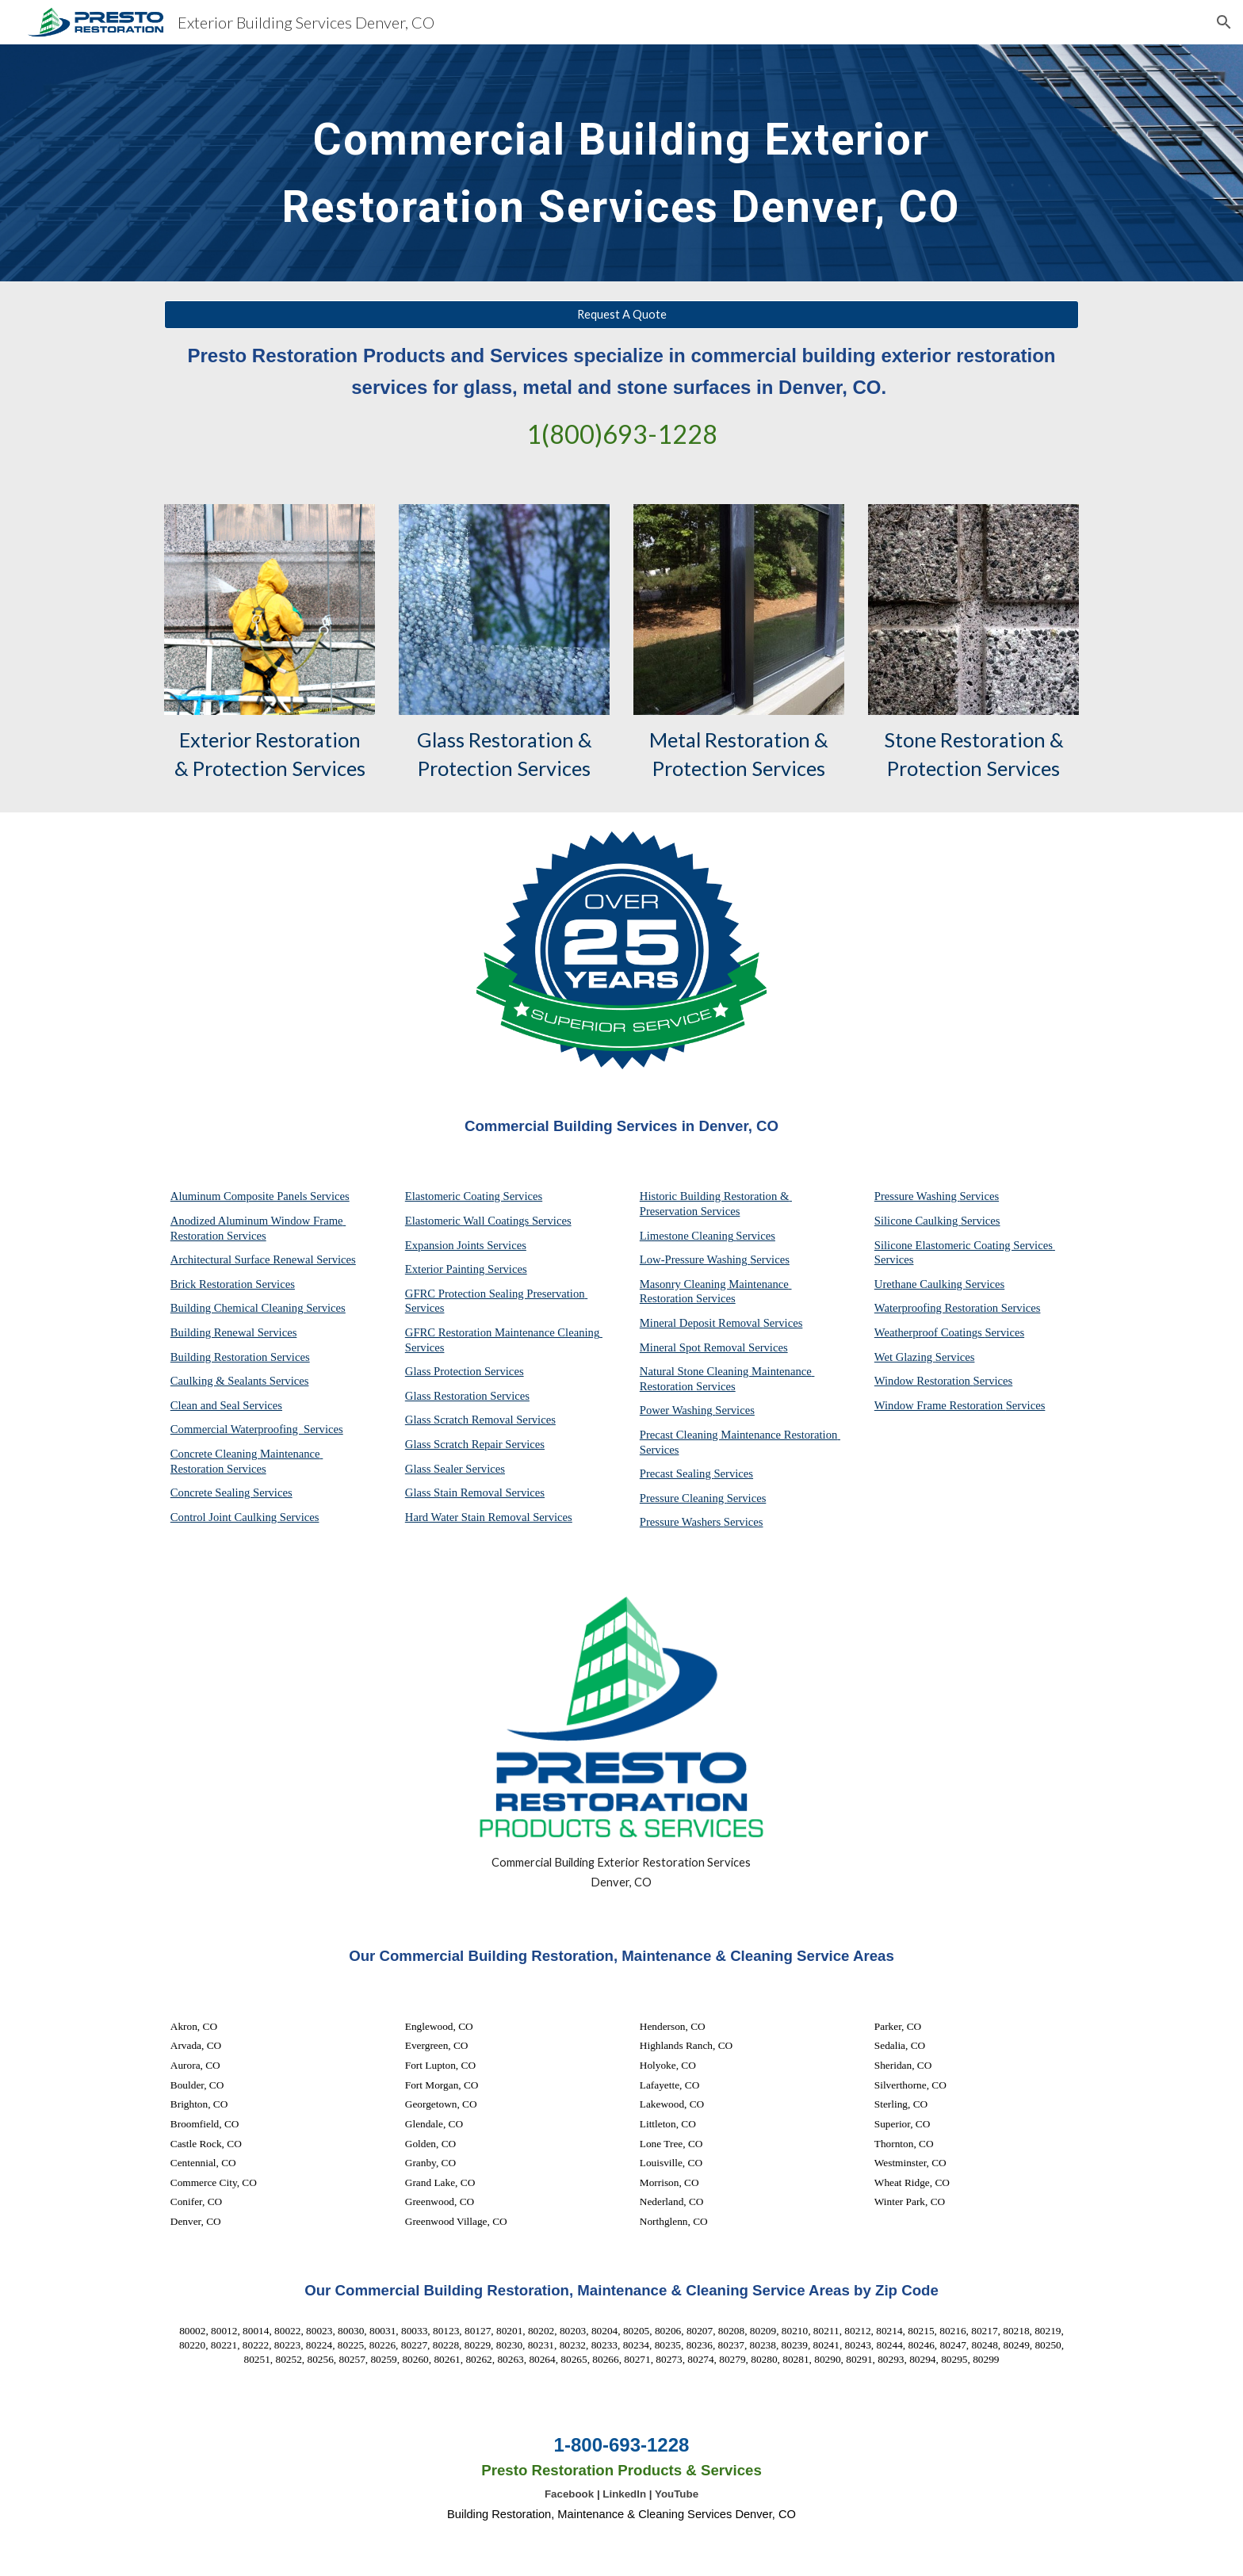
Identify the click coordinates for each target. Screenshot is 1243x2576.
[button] (1224, 22)
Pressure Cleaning (683, 1498)
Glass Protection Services (464, 1371)
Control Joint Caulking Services (244, 1517)
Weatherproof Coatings (929, 1332)
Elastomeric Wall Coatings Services (488, 1220)
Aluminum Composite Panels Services (260, 1196)
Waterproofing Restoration (937, 1307)
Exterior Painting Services (466, 1269)
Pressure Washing (917, 1196)
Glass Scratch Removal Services (480, 1419)
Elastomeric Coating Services (473, 1196)
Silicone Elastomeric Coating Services (963, 1245)
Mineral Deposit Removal (701, 1323)
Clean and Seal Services (226, 1405)
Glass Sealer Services (455, 1468)
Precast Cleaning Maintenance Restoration (740, 1434)
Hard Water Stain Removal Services (488, 1517)
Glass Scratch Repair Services (475, 1444)
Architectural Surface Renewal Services (263, 1259)
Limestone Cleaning (686, 1235)
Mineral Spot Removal (694, 1347)
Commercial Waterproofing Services (256, 1429)
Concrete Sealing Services (231, 1492)
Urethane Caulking (920, 1284)
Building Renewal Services (233, 1332)
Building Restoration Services (240, 1357)
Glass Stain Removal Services (475, 1492)
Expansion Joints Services (465, 1245)
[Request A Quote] (621, 314)
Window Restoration (923, 1380)
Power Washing (677, 1410)
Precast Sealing (677, 1473)
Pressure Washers (682, 1521)
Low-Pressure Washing (695, 1259)
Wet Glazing (904, 1357)
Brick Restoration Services (232, 1284)
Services (755, 1235)
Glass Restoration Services (467, 1395)
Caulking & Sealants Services (239, 1380)
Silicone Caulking (917, 1220)
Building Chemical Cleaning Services (258, 1307)
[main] (621, 163)
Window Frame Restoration (940, 1405)
